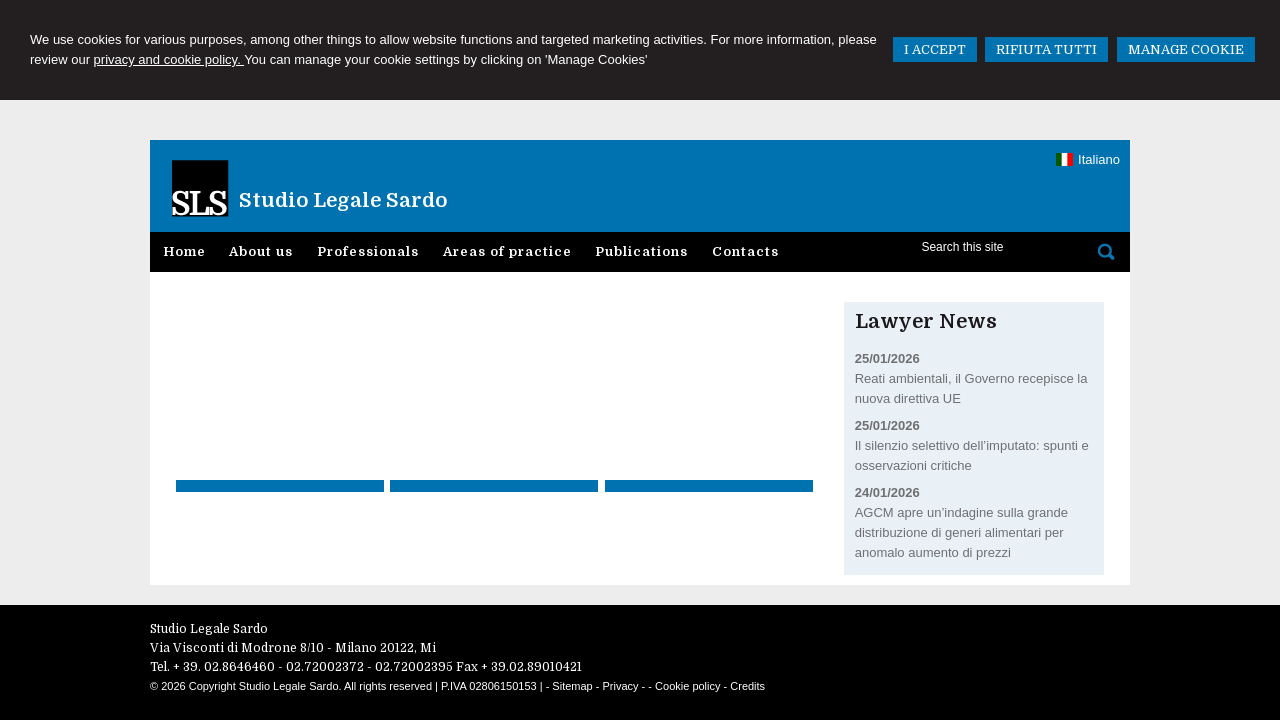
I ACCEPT (935, 49)
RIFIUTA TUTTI (1046, 49)
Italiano (1088, 159)
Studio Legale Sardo (343, 200)
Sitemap (572, 686)
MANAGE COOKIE (1186, 49)
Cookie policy (687, 686)
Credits (747, 686)
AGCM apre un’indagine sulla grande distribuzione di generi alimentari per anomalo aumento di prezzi (961, 532)
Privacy (621, 686)
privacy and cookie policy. (169, 59)
